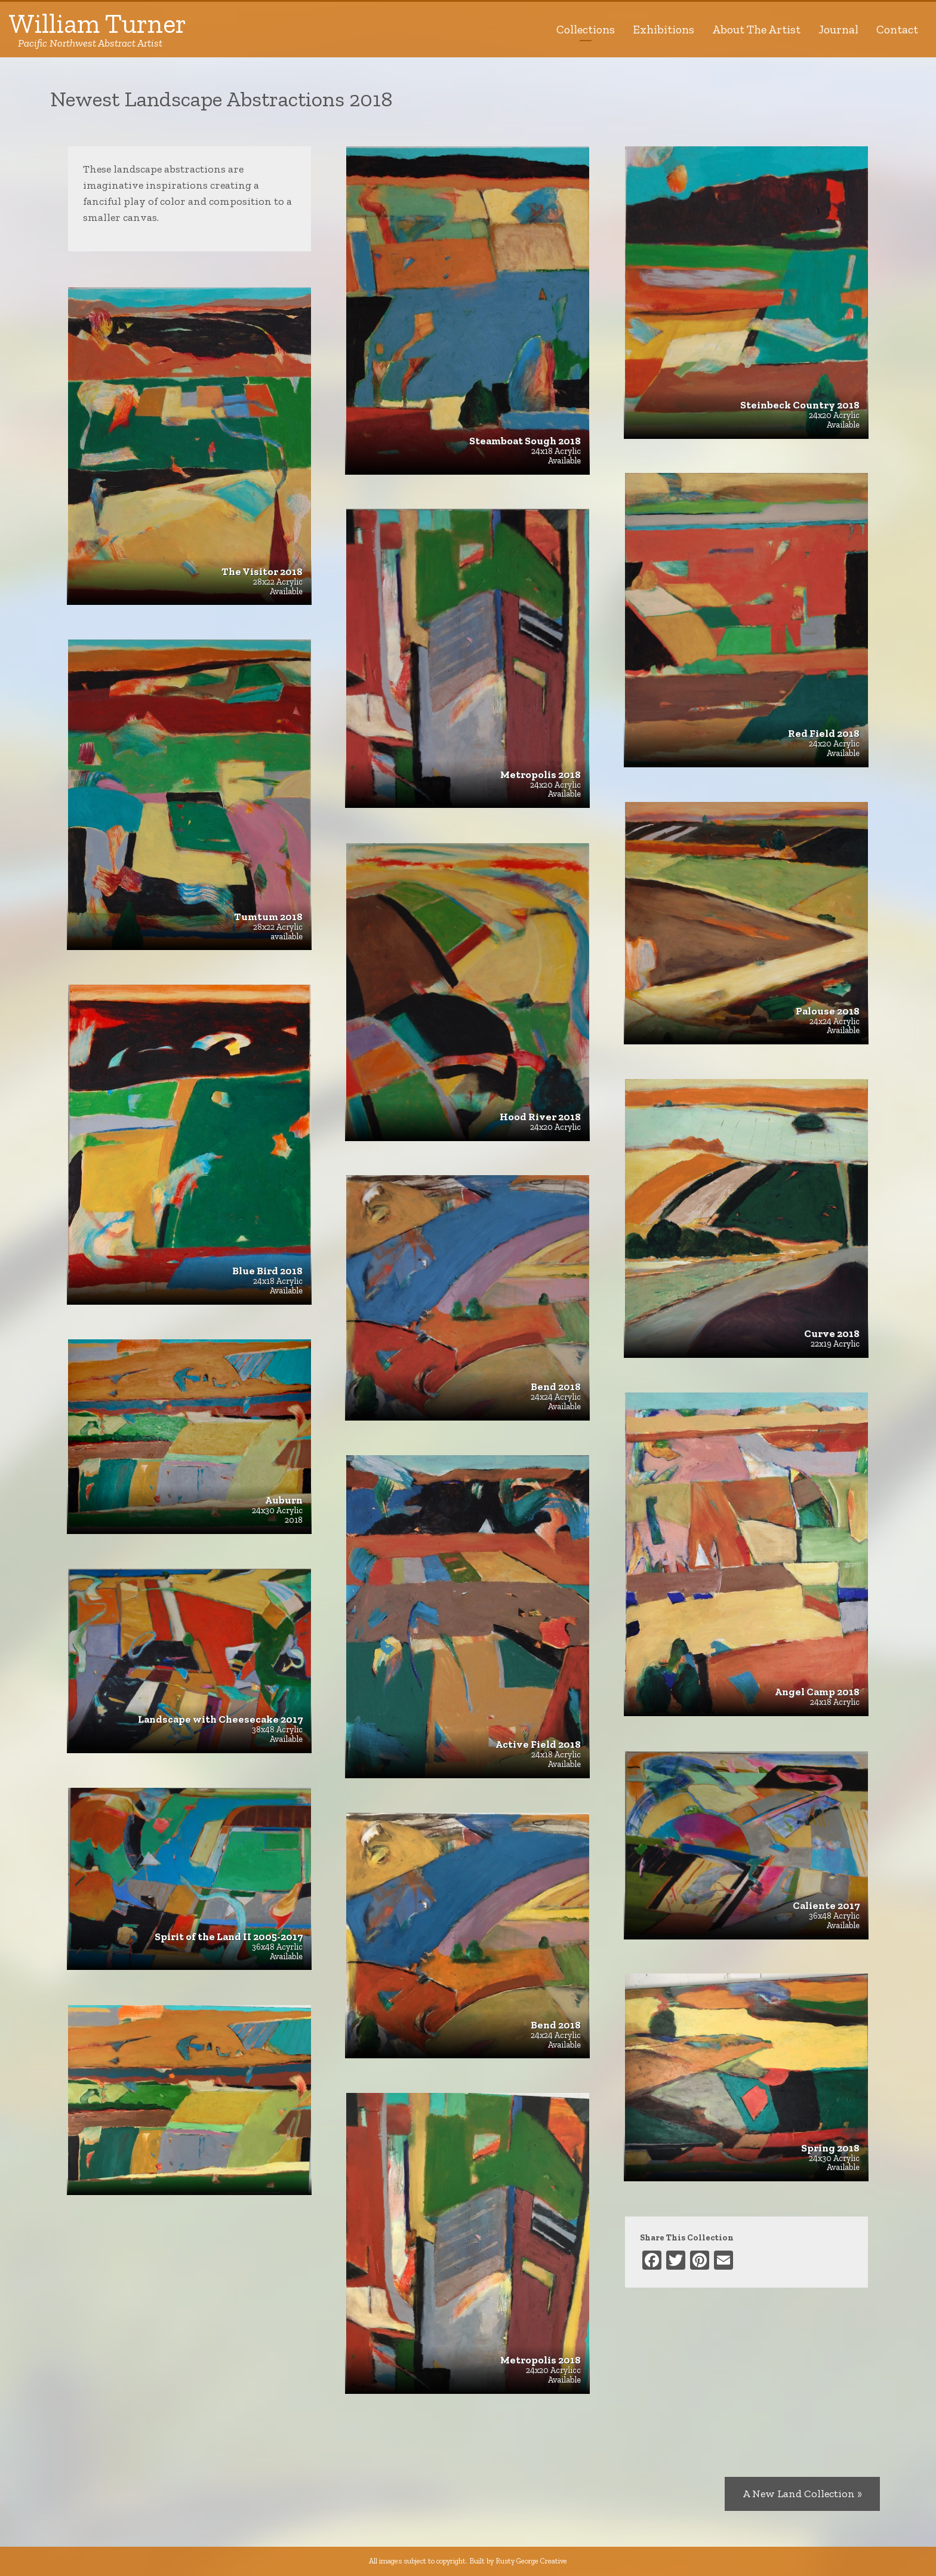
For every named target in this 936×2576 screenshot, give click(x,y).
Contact (897, 29)
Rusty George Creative (531, 2560)
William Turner (97, 29)
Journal (838, 29)
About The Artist (756, 29)
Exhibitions (663, 29)
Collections (585, 29)
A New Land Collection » (802, 2493)
